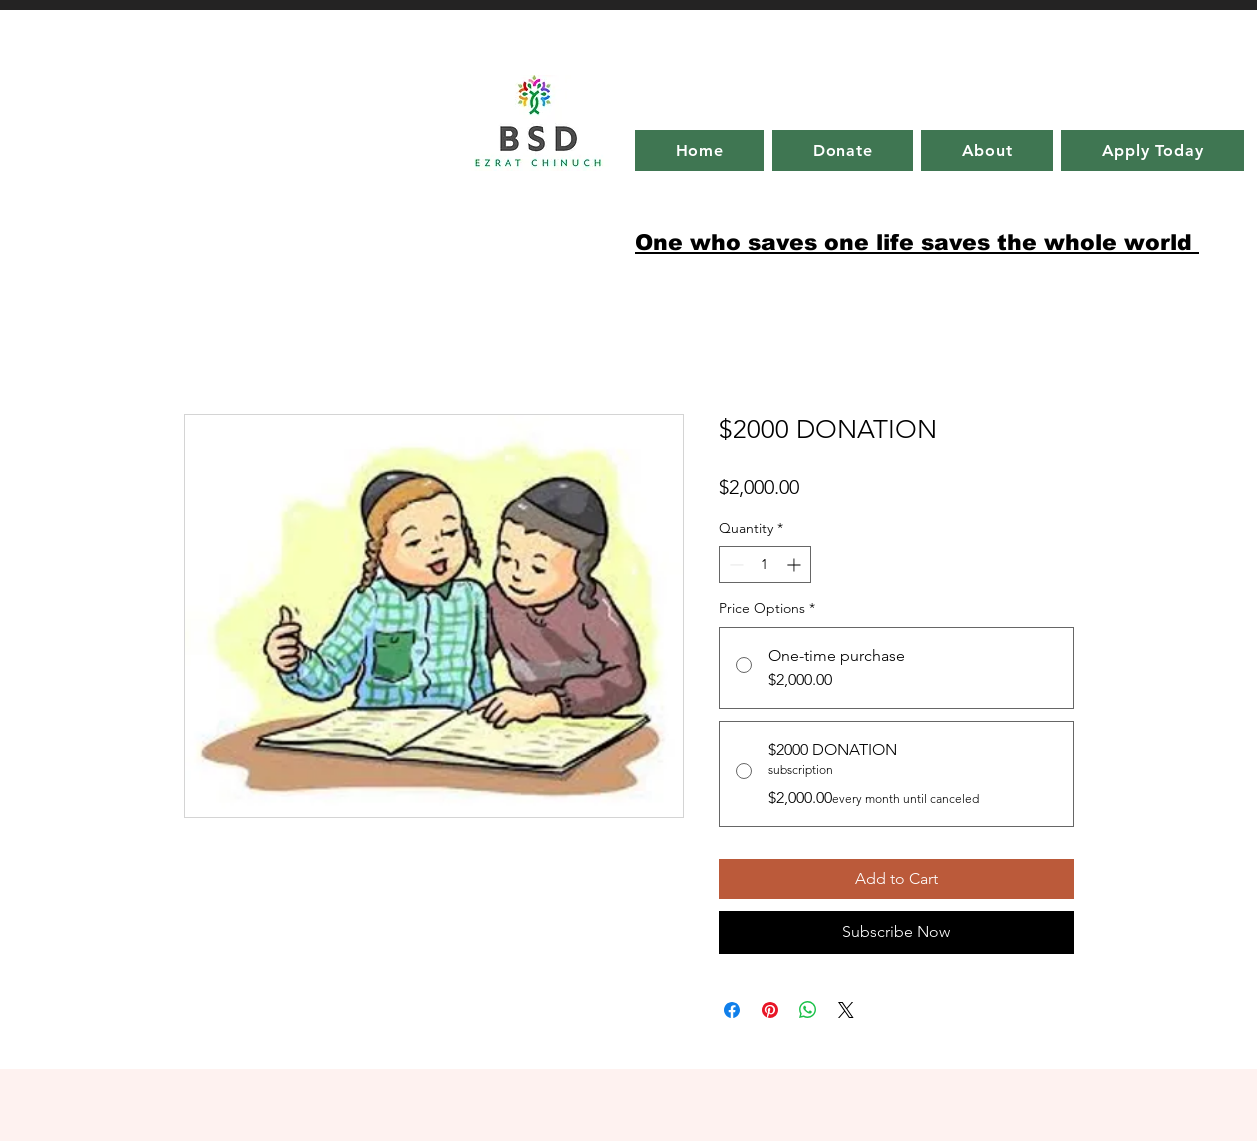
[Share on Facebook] (732, 1010)
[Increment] (795, 564)
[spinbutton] (765, 564)
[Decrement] (734, 564)
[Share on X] (846, 1010)
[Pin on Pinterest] (770, 1010)
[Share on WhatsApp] (808, 1010)
